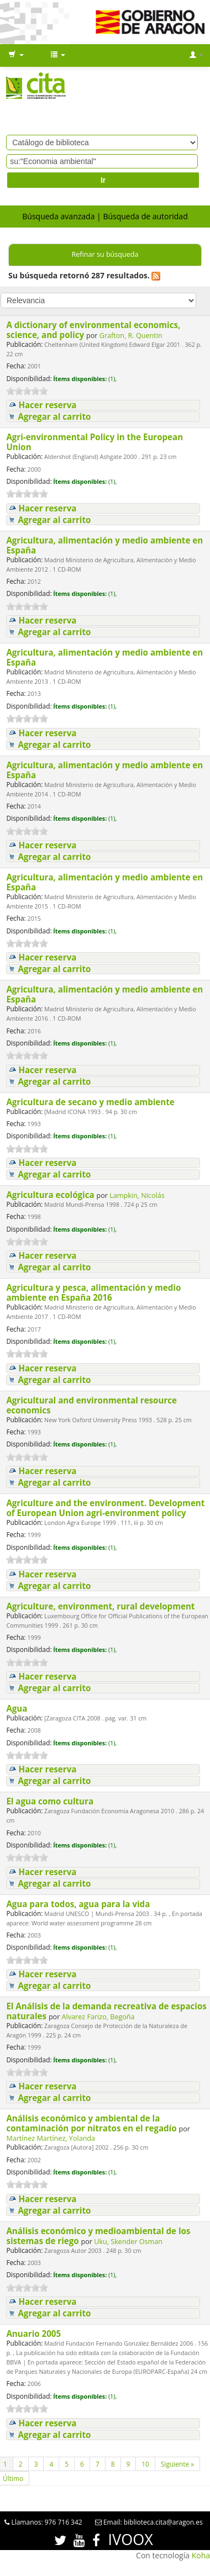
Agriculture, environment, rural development (101, 1606)
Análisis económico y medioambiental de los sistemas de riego (98, 2235)
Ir (103, 180)
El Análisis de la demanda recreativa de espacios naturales (106, 2010)
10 (145, 2463)
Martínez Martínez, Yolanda (50, 2138)
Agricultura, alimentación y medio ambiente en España (104, 545)
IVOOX (130, 2539)
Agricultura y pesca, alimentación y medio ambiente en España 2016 (93, 1292)
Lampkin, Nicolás (136, 1195)
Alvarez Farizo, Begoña (98, 2016)
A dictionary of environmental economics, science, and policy (93, 329)
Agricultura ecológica (51, 1194)
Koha (201, 2555)
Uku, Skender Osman (128, 2241)
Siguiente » (177, 2463)
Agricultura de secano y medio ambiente (91, 1101)
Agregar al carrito (54, 416)
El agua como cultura (51, 1801)
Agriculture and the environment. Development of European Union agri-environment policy (105, 1507)
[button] (16, 55)
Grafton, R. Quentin (130, 335)
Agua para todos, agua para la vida (79, 1903)
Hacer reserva (47, 405)
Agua (17, 1708)
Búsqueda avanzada (58, 216)
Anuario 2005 (34, 2333)
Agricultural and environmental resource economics (91, 1405)
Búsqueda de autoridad (145, 216)
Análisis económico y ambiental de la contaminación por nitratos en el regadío (92, 2123)
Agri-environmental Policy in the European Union (94, 441)
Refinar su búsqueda (104, 254)
